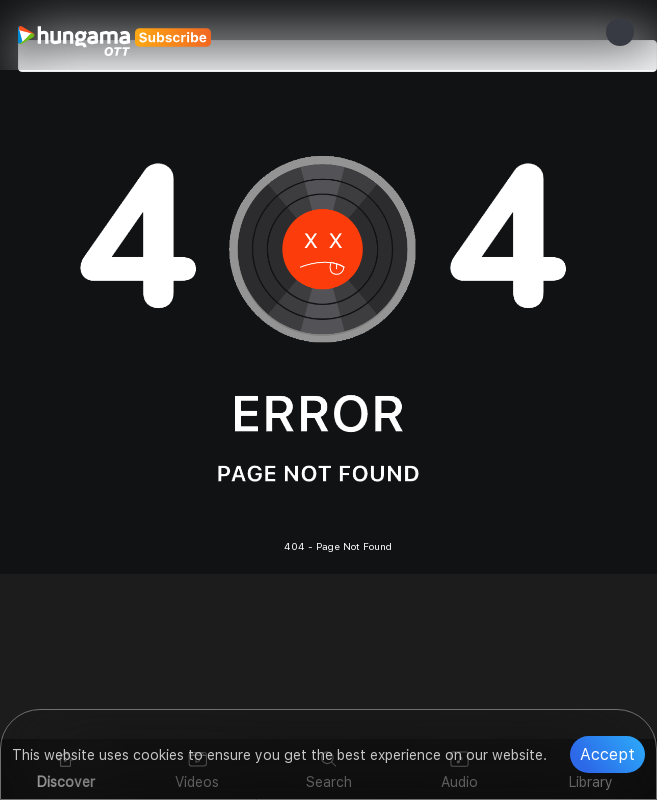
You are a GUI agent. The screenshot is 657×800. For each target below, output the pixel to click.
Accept (607, 754)
